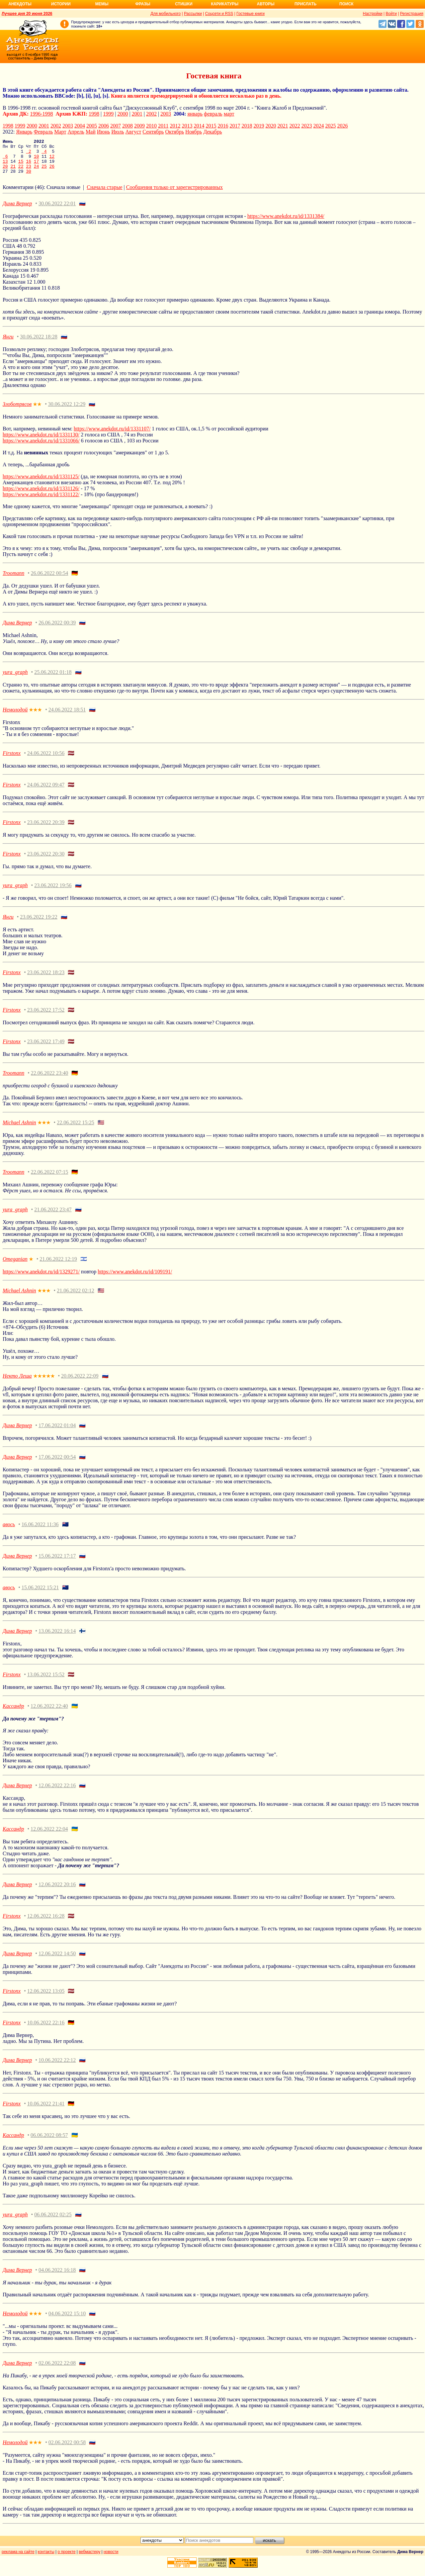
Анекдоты (20, 4)
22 (21, 172)
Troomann (13, 580)
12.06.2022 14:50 (57, 1960)
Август (133, 132)
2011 (163, 126)
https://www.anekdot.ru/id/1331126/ (41, 495)
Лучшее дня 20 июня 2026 (27, 13)
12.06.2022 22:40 (49, 1713)
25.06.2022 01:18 (52, 679)
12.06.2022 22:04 (49, 1836)
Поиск (346, 4)
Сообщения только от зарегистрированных (174, 194)
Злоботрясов (17, 411)
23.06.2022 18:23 (45, 979)
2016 (222, 126)
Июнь (103, 132)
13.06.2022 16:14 (57, 1638)
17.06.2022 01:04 (57, 1432)
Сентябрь (153, 132)
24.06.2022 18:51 (67, 716)
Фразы (142, 4)
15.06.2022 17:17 (57, 1563)
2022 (294, 126)
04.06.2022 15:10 (67, 2320)
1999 (108, 114)
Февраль (43, 132)
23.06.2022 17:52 (45, 1017)
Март (60, 132)
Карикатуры (224, 4)
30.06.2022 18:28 (38, 343)
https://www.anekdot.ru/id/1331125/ (41, 483)
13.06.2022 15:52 (45, 1681)
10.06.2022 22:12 (57, 2067)
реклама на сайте (18, 2558)
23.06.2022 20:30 (45, 861)
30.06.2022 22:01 (57, 210)
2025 (330, 126)
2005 (91, 126)
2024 (318, 126)
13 (5, 166)
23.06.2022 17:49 (45, 1048)
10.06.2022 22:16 (45, 2029)
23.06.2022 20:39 (45, 829)
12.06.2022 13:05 (45, 1998)
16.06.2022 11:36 (40, 1531)
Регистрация (411, 13)
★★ (37, 411)
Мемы (102, 4)
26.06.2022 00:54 (49, 580)
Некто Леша (17, 1383)
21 (13, 172)
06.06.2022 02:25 (52, 2221)
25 (44, 172)
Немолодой (15, 716)
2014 (199, 126)
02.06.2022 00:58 (67, 2449)
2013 (187, 126)
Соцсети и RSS (219, 13)
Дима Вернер (17, 210)
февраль (213, 114)
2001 (137, 114)
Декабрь (212, 132)
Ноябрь (193, 132)
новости (111, 2558)
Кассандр (13, 1713)
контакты (46, 2558)
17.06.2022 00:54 (57, 1464)
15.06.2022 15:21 (40, 1594)
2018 (246, 126)
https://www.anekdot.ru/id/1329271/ (41, 1278)
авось (9, 1531)
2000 (123, 114)
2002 (151, 114)
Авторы (266, 4)
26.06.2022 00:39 (57, 629)
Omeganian (15, 1266)
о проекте (67, 2558)
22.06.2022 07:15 (49, 1179)
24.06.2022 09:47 (45, 791)
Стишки (183, 4)
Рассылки (193, 13)
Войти (391, 13)
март (229, 114)
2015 (211, 126)
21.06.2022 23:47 (52, 1216)
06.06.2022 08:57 (49, 2142)
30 (28, 178)
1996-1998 (41, 114)
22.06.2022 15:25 (75, 1129)
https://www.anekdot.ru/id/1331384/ (285, 223)
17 (36, 166)
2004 (79, 126)
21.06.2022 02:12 (75, 1297)
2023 (306, 126)
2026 (342, 126)
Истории (61, 4)
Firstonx (12, 760)
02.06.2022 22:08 (57, 2370)
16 (28, 166)
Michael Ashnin (19, 1129)
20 (5, 172)
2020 (270, 126)
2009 (139, 126)
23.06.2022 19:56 (52, 892)
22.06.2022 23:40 (49, 1080)
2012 (175, 126)
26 (52, 172)
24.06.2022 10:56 (45, 760)
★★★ (35, 716)
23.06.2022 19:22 (38, 924)
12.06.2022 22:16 (57, 1792)
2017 (234, 126)
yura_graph (15, 679)
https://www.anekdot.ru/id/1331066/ (41, 447)
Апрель (75, 132)
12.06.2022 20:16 (57, 1891)
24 (36, 172)
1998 (94, 114)
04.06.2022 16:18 (57, 2277)
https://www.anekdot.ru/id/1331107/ (112, 435)
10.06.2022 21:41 (45, 2110)
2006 (103, 126)
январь (195, 114)
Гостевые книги (250, 13)
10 (36, 160)
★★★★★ (44, 1383)
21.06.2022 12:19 (58, 1266)
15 (21, 166)
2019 (258, 126)
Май (91, 132)
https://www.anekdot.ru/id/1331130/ (41, 441)
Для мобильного (165, 13)
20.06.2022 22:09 (79, 1383)
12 (51, 160)
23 (28, 172)
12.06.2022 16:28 (45, 1923)
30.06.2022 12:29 (66, 411)
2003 (165, 114)
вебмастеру (89, 2558)
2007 (115, 126)
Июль (117, 132)
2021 (282, 126)
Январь (24, 132)
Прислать (305, 4)
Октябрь (174, 132)
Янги (8, 343)
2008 (127, 126)
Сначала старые (104, 194)
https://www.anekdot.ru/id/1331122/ (41, 501)
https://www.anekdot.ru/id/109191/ (135, 1278)
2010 (151, 126)
